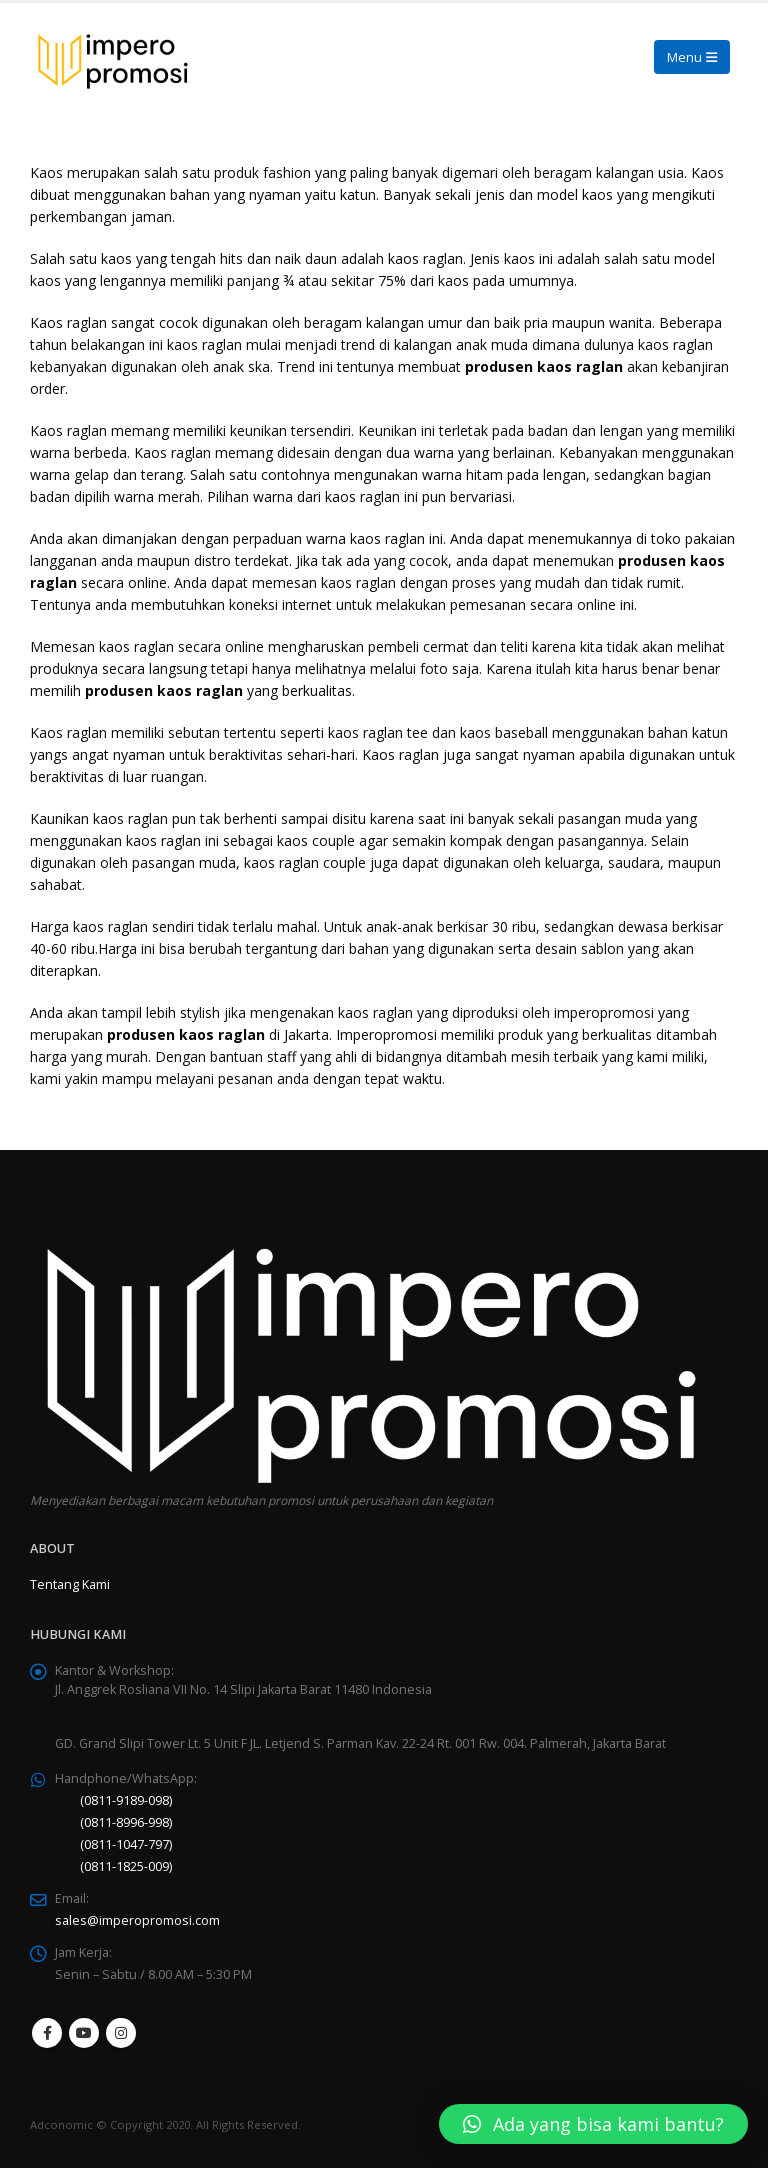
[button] (593, 2124)
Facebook (47, 2033)
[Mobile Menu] (692, 57)
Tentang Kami (70, 1584)
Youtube (84, 2033)
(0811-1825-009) (126, 1866)
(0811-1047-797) (126, 1844)
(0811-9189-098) (126, 1800)
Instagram (121, 2033)
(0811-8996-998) (126, 1822)
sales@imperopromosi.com (137, 1920)
